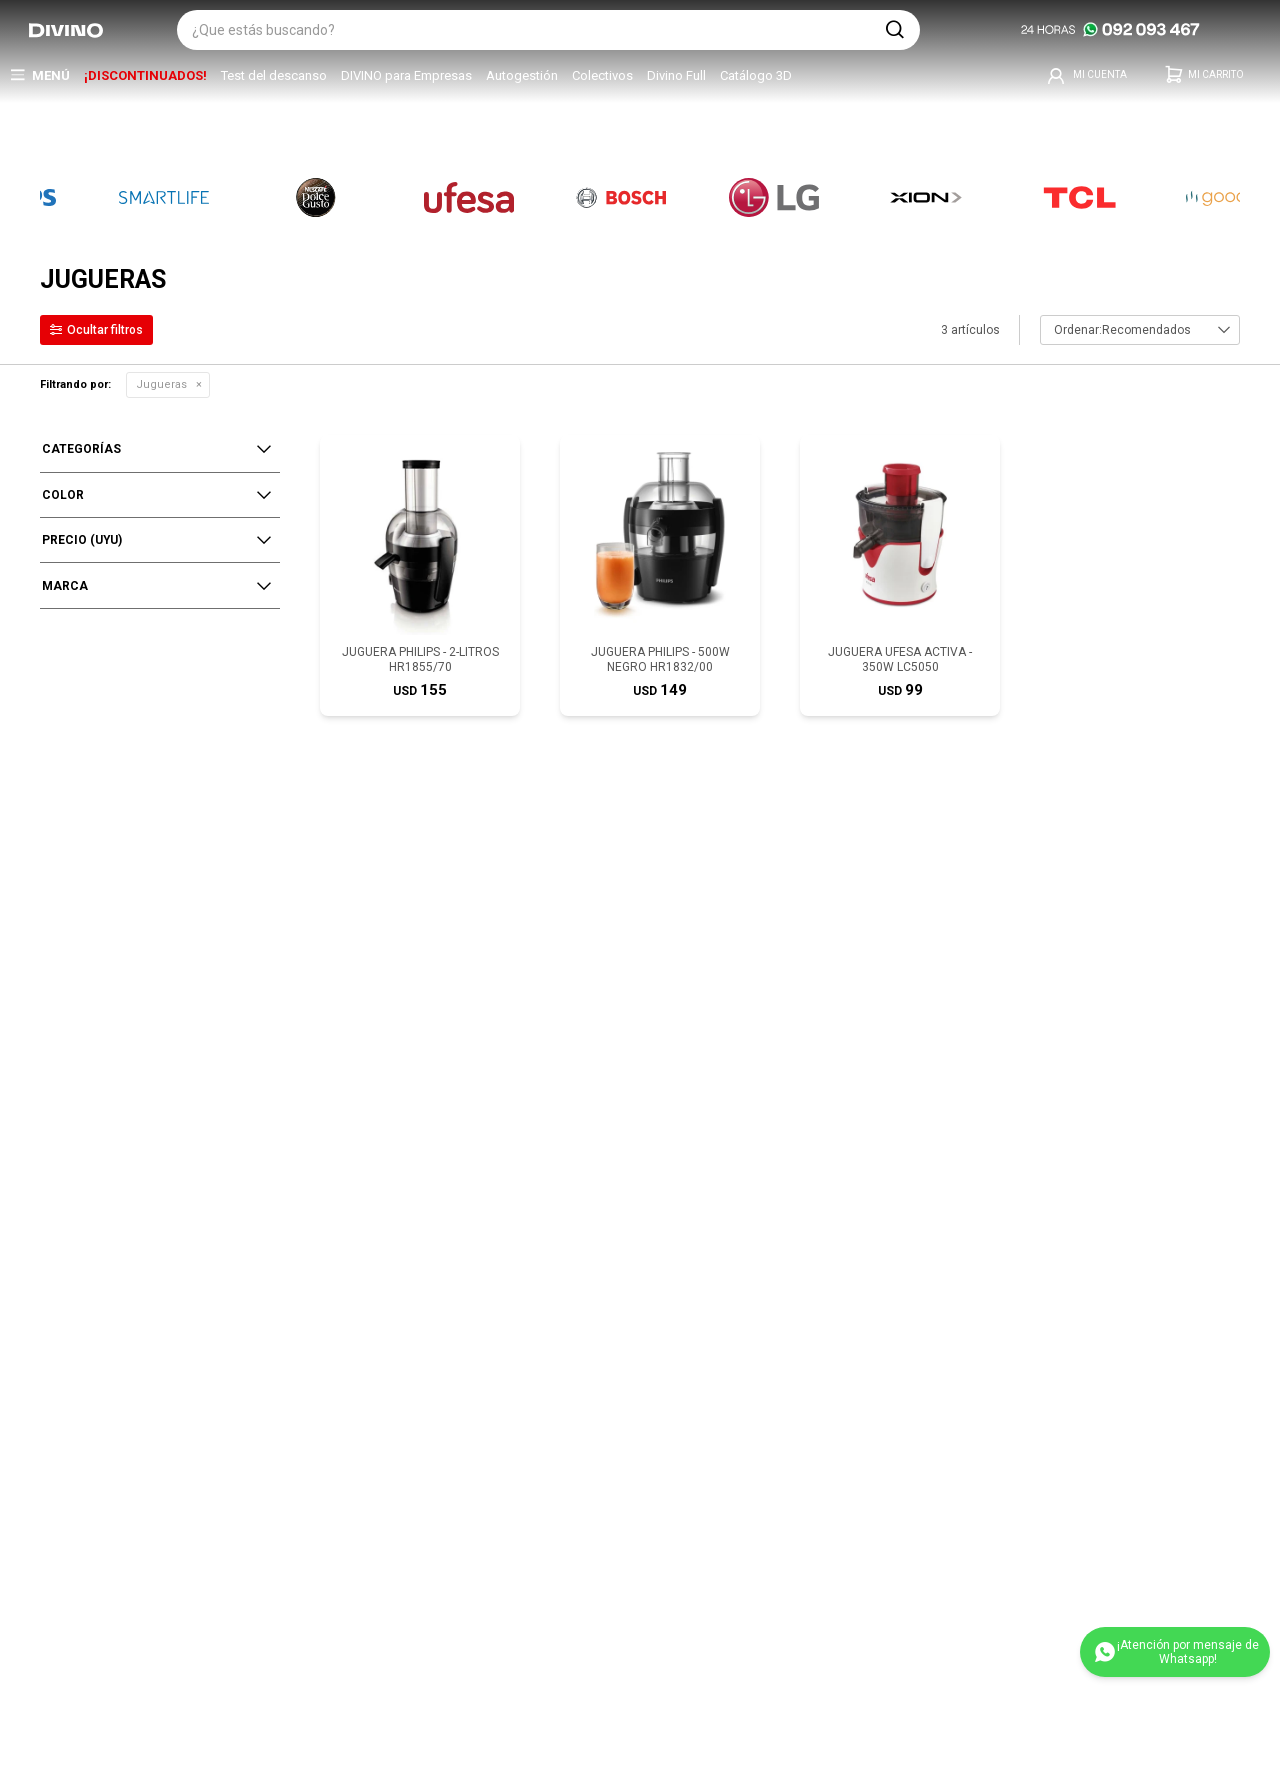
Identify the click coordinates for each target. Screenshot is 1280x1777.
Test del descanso (274, 75)
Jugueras (161, 384)
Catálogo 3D (756, 75)
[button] (895, 30)
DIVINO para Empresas (406, 75)
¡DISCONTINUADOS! (145, 75)
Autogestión (522, 75)
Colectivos (602, 75)
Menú (51, 75)
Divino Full (676, 75)
